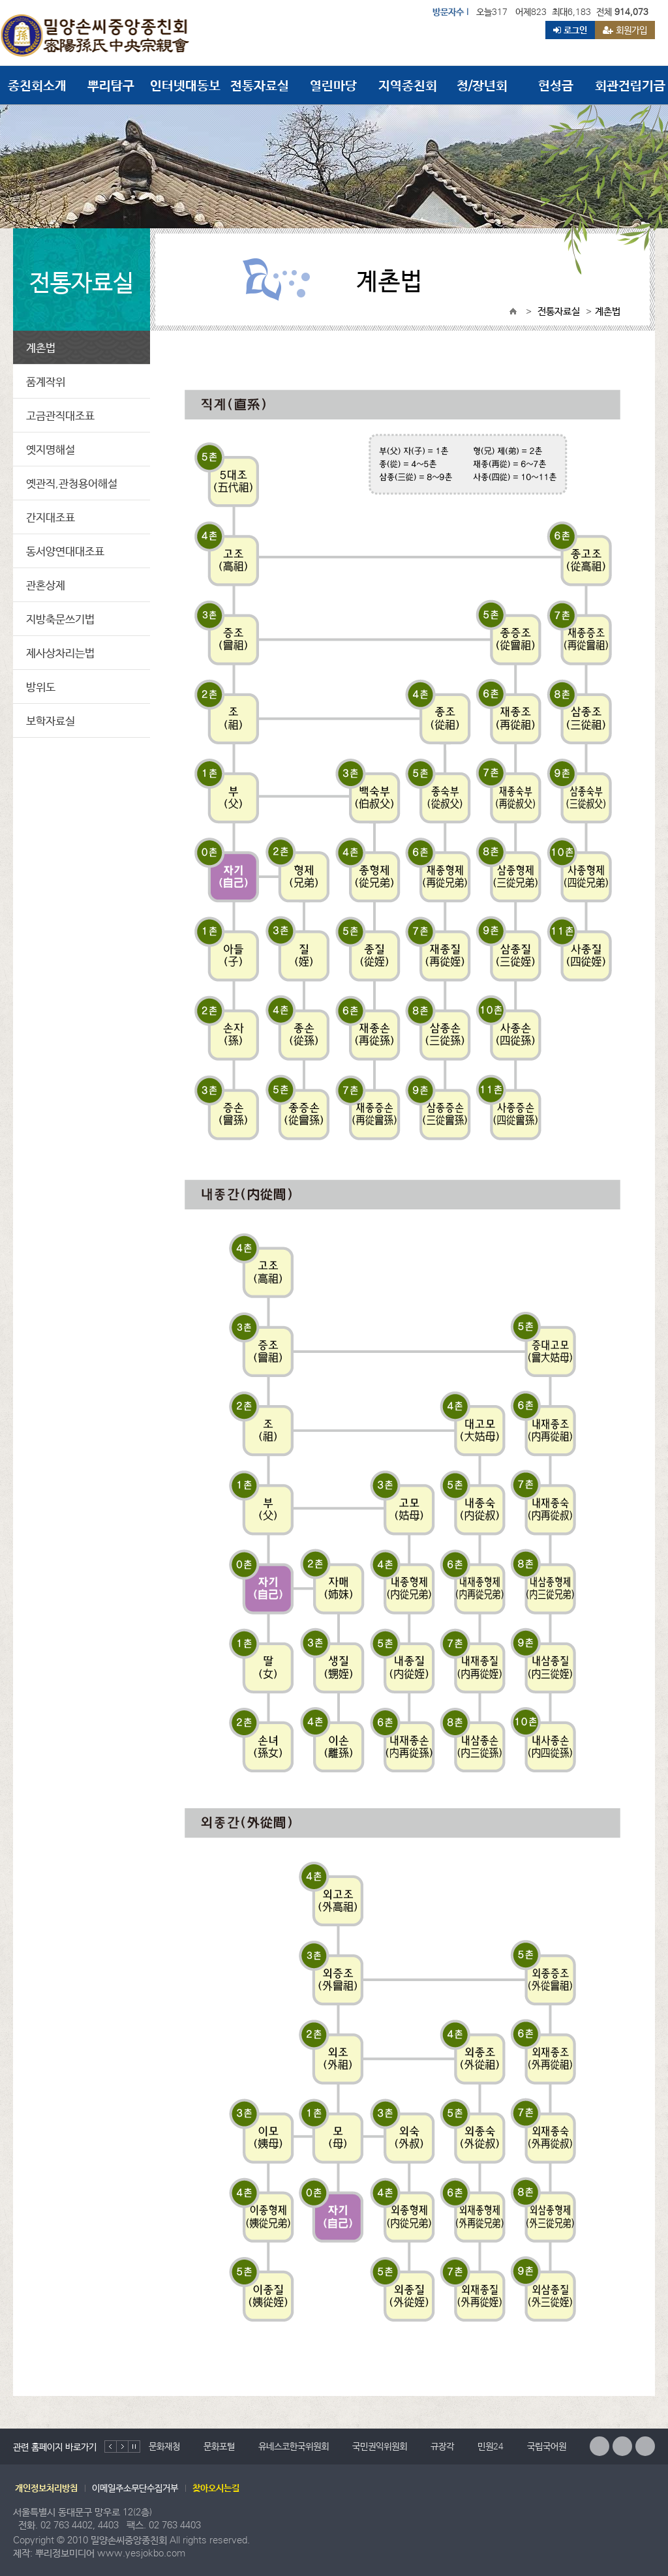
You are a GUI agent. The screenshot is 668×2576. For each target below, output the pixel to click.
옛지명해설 (50, 449)
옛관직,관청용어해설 (71, 483)
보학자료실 (50, 720)
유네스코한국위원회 (293, 2446)
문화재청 (164, 2446)
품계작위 (45, 381)
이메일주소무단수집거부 (135, 2488)
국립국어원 (546, 2446)
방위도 (40, 686)
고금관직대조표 (60, 415)
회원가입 (625, 30)
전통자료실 (559, 310)
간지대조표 (50, 517)
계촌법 (40, 347)
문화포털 (219, 2446)
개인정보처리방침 (46, 2488)
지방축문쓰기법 (60, 619)
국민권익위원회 (379, 2446)
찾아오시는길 (215, 2488)
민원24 (491, 2446)
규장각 (442, 2446)
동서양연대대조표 (65, 551)
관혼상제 (45, 585)
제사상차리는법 (60, 652)
